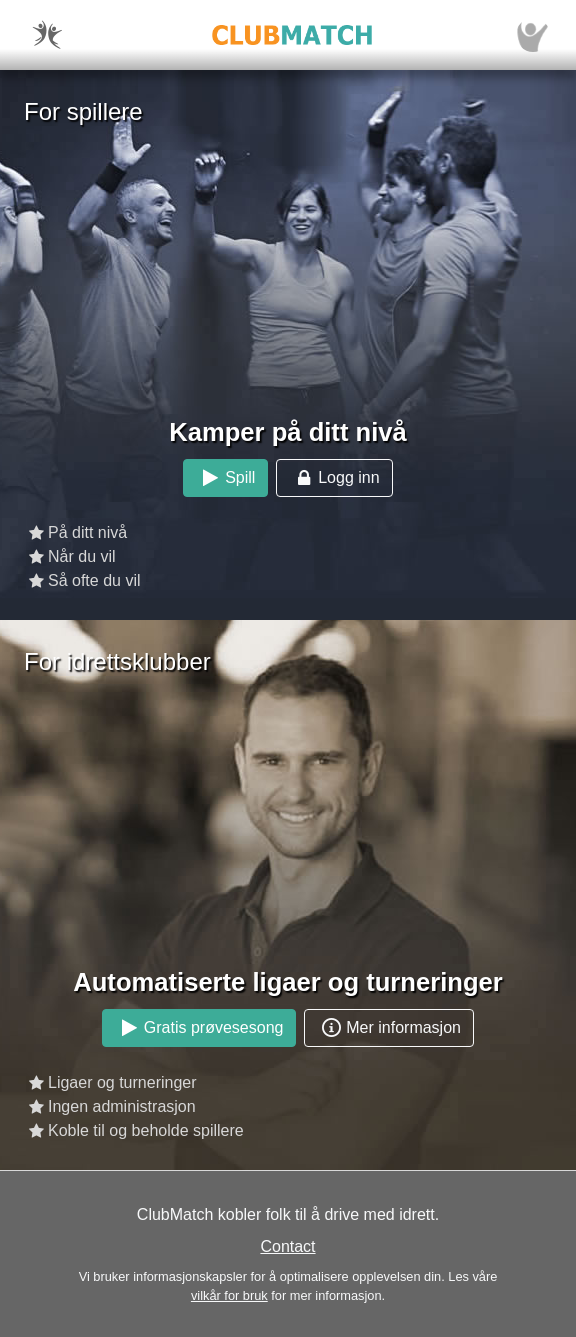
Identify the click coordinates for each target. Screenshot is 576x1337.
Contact (287, 1246)
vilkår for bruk (229, 1295)
